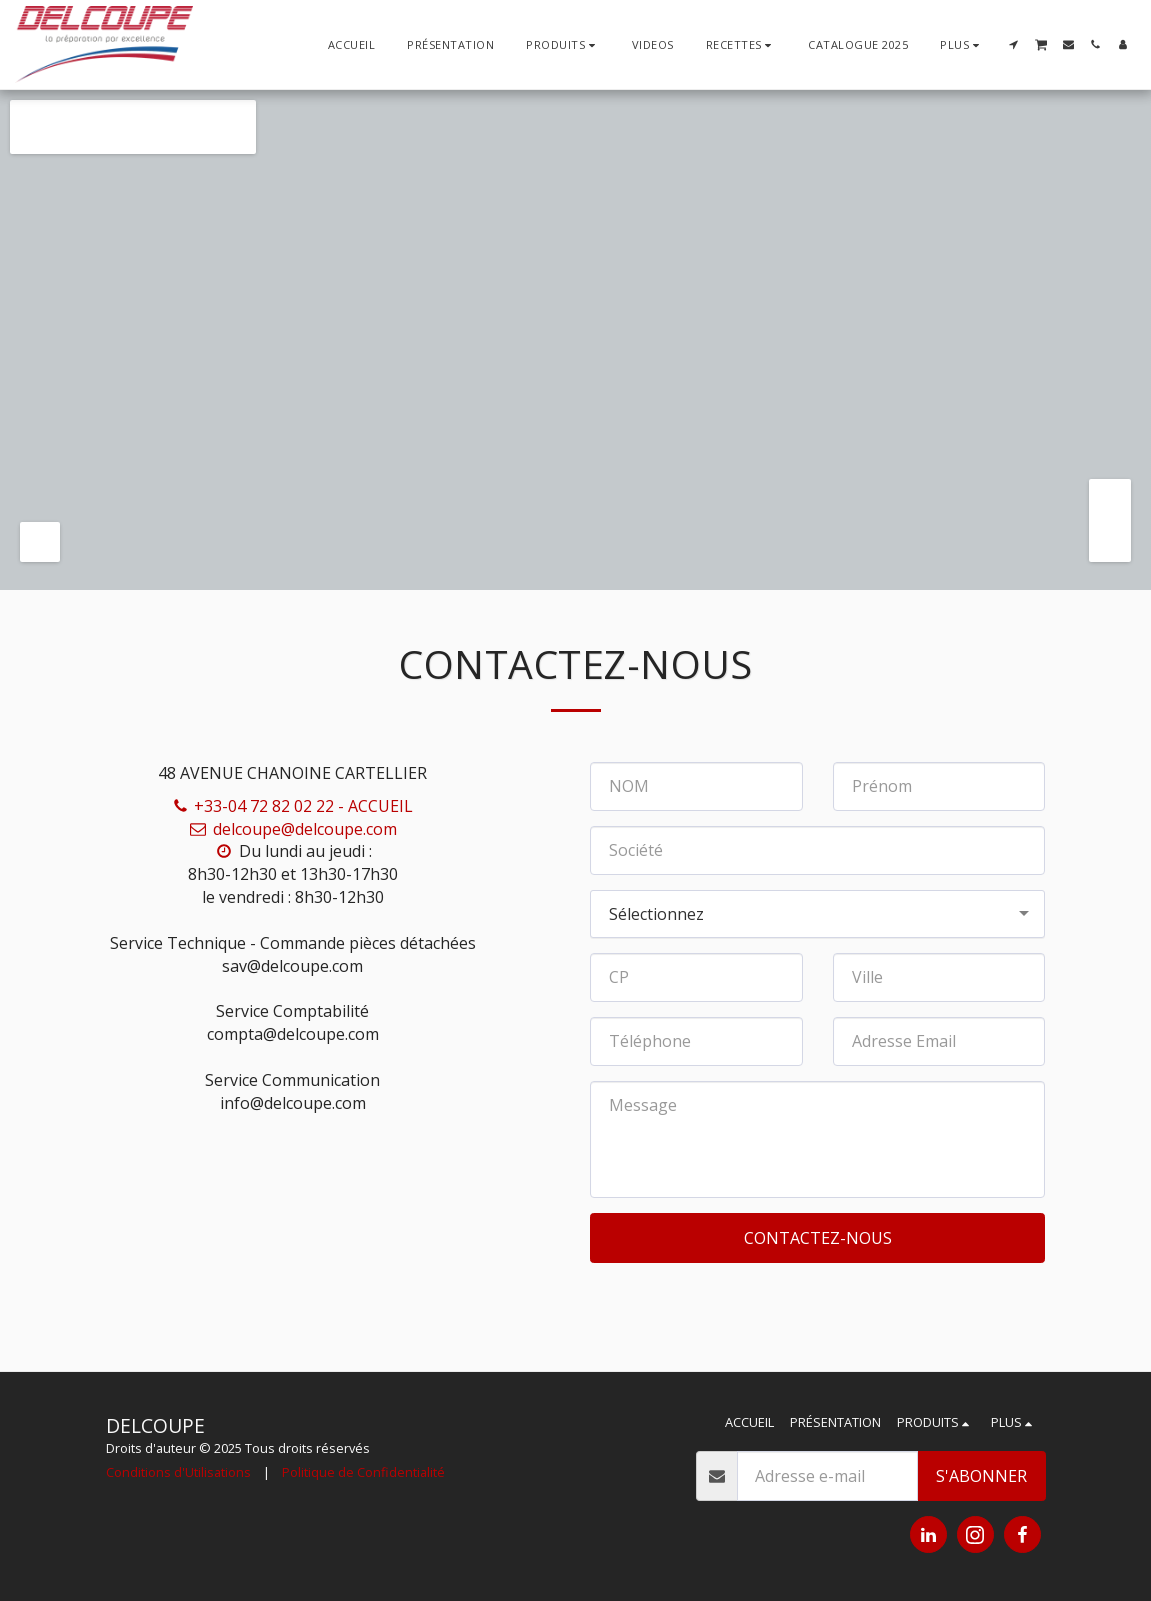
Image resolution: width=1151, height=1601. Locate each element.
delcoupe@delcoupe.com (293, 829)
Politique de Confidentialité (363, 1472)
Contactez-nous (818, 1238)
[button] (741, 44)
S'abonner (981, 1476)
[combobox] (817, 914)
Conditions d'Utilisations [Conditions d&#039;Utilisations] (178, 1472)
